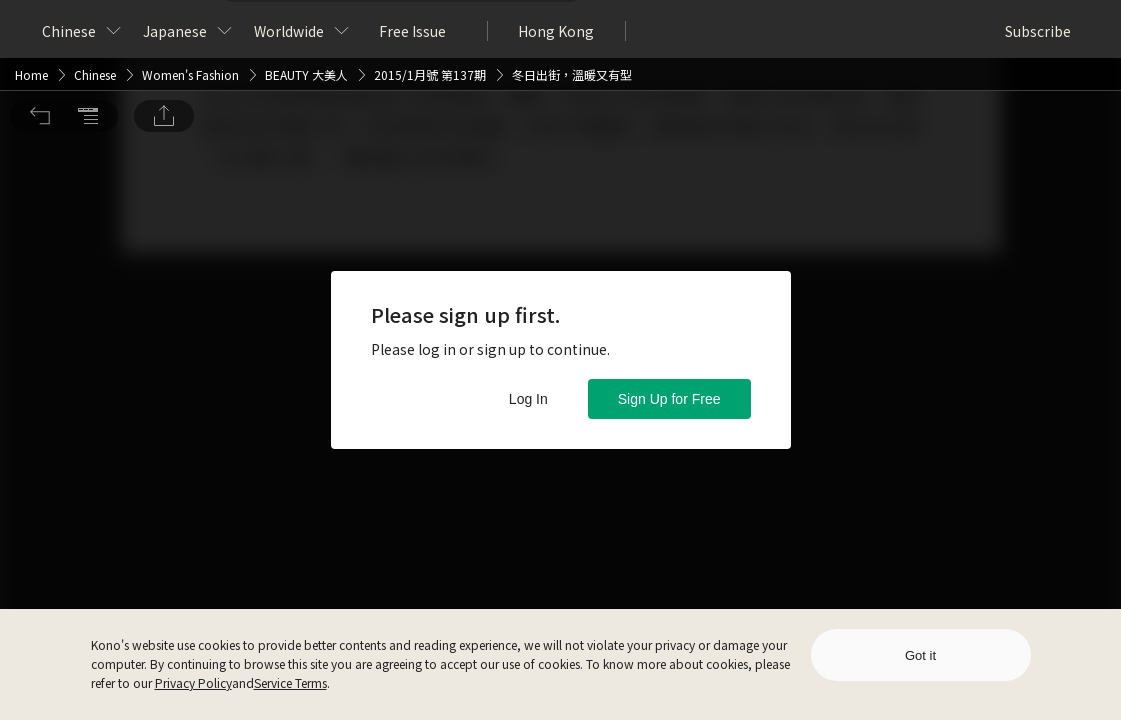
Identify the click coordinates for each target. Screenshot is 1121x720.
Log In (528, 399)
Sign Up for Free (669, 399)
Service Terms (290, 682)
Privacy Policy (193, 682)
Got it (920, 655)
